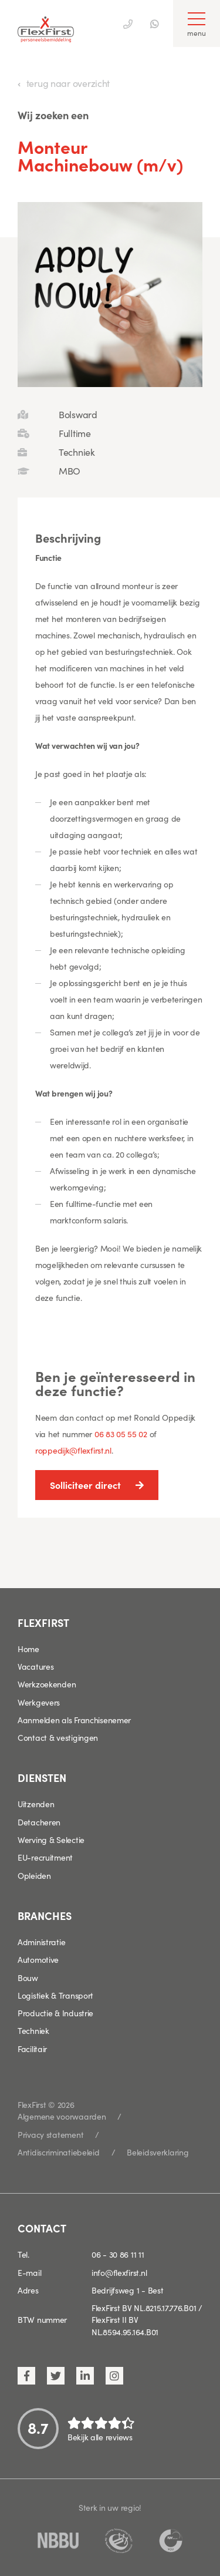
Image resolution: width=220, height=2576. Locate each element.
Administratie (41, 1942)
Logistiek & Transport (55, 1995)
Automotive (38, 1959)
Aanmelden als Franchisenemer (74, 1720)
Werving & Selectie (51, 1839)
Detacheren (39, 1822)
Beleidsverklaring (157, 2152)
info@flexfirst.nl (119, 2272)
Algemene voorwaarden (62, 2116)
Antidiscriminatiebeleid (59, 2152)
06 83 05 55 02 (120, 1434)
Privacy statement (50, 2134)
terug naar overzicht (68, 82)
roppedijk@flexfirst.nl (73, 1450)
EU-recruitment (45, 1857)
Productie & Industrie (55, 2013)
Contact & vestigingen (58, 1737)
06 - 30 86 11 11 (118, 2254)
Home (28, 1648)
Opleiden (34, 1875)
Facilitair (32, 2048)
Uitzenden (36, 1804)
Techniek (33, 2030)
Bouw (28, 1977)
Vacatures (35, 1666)
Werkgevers (39, 1702)
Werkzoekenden (47, 1684)
